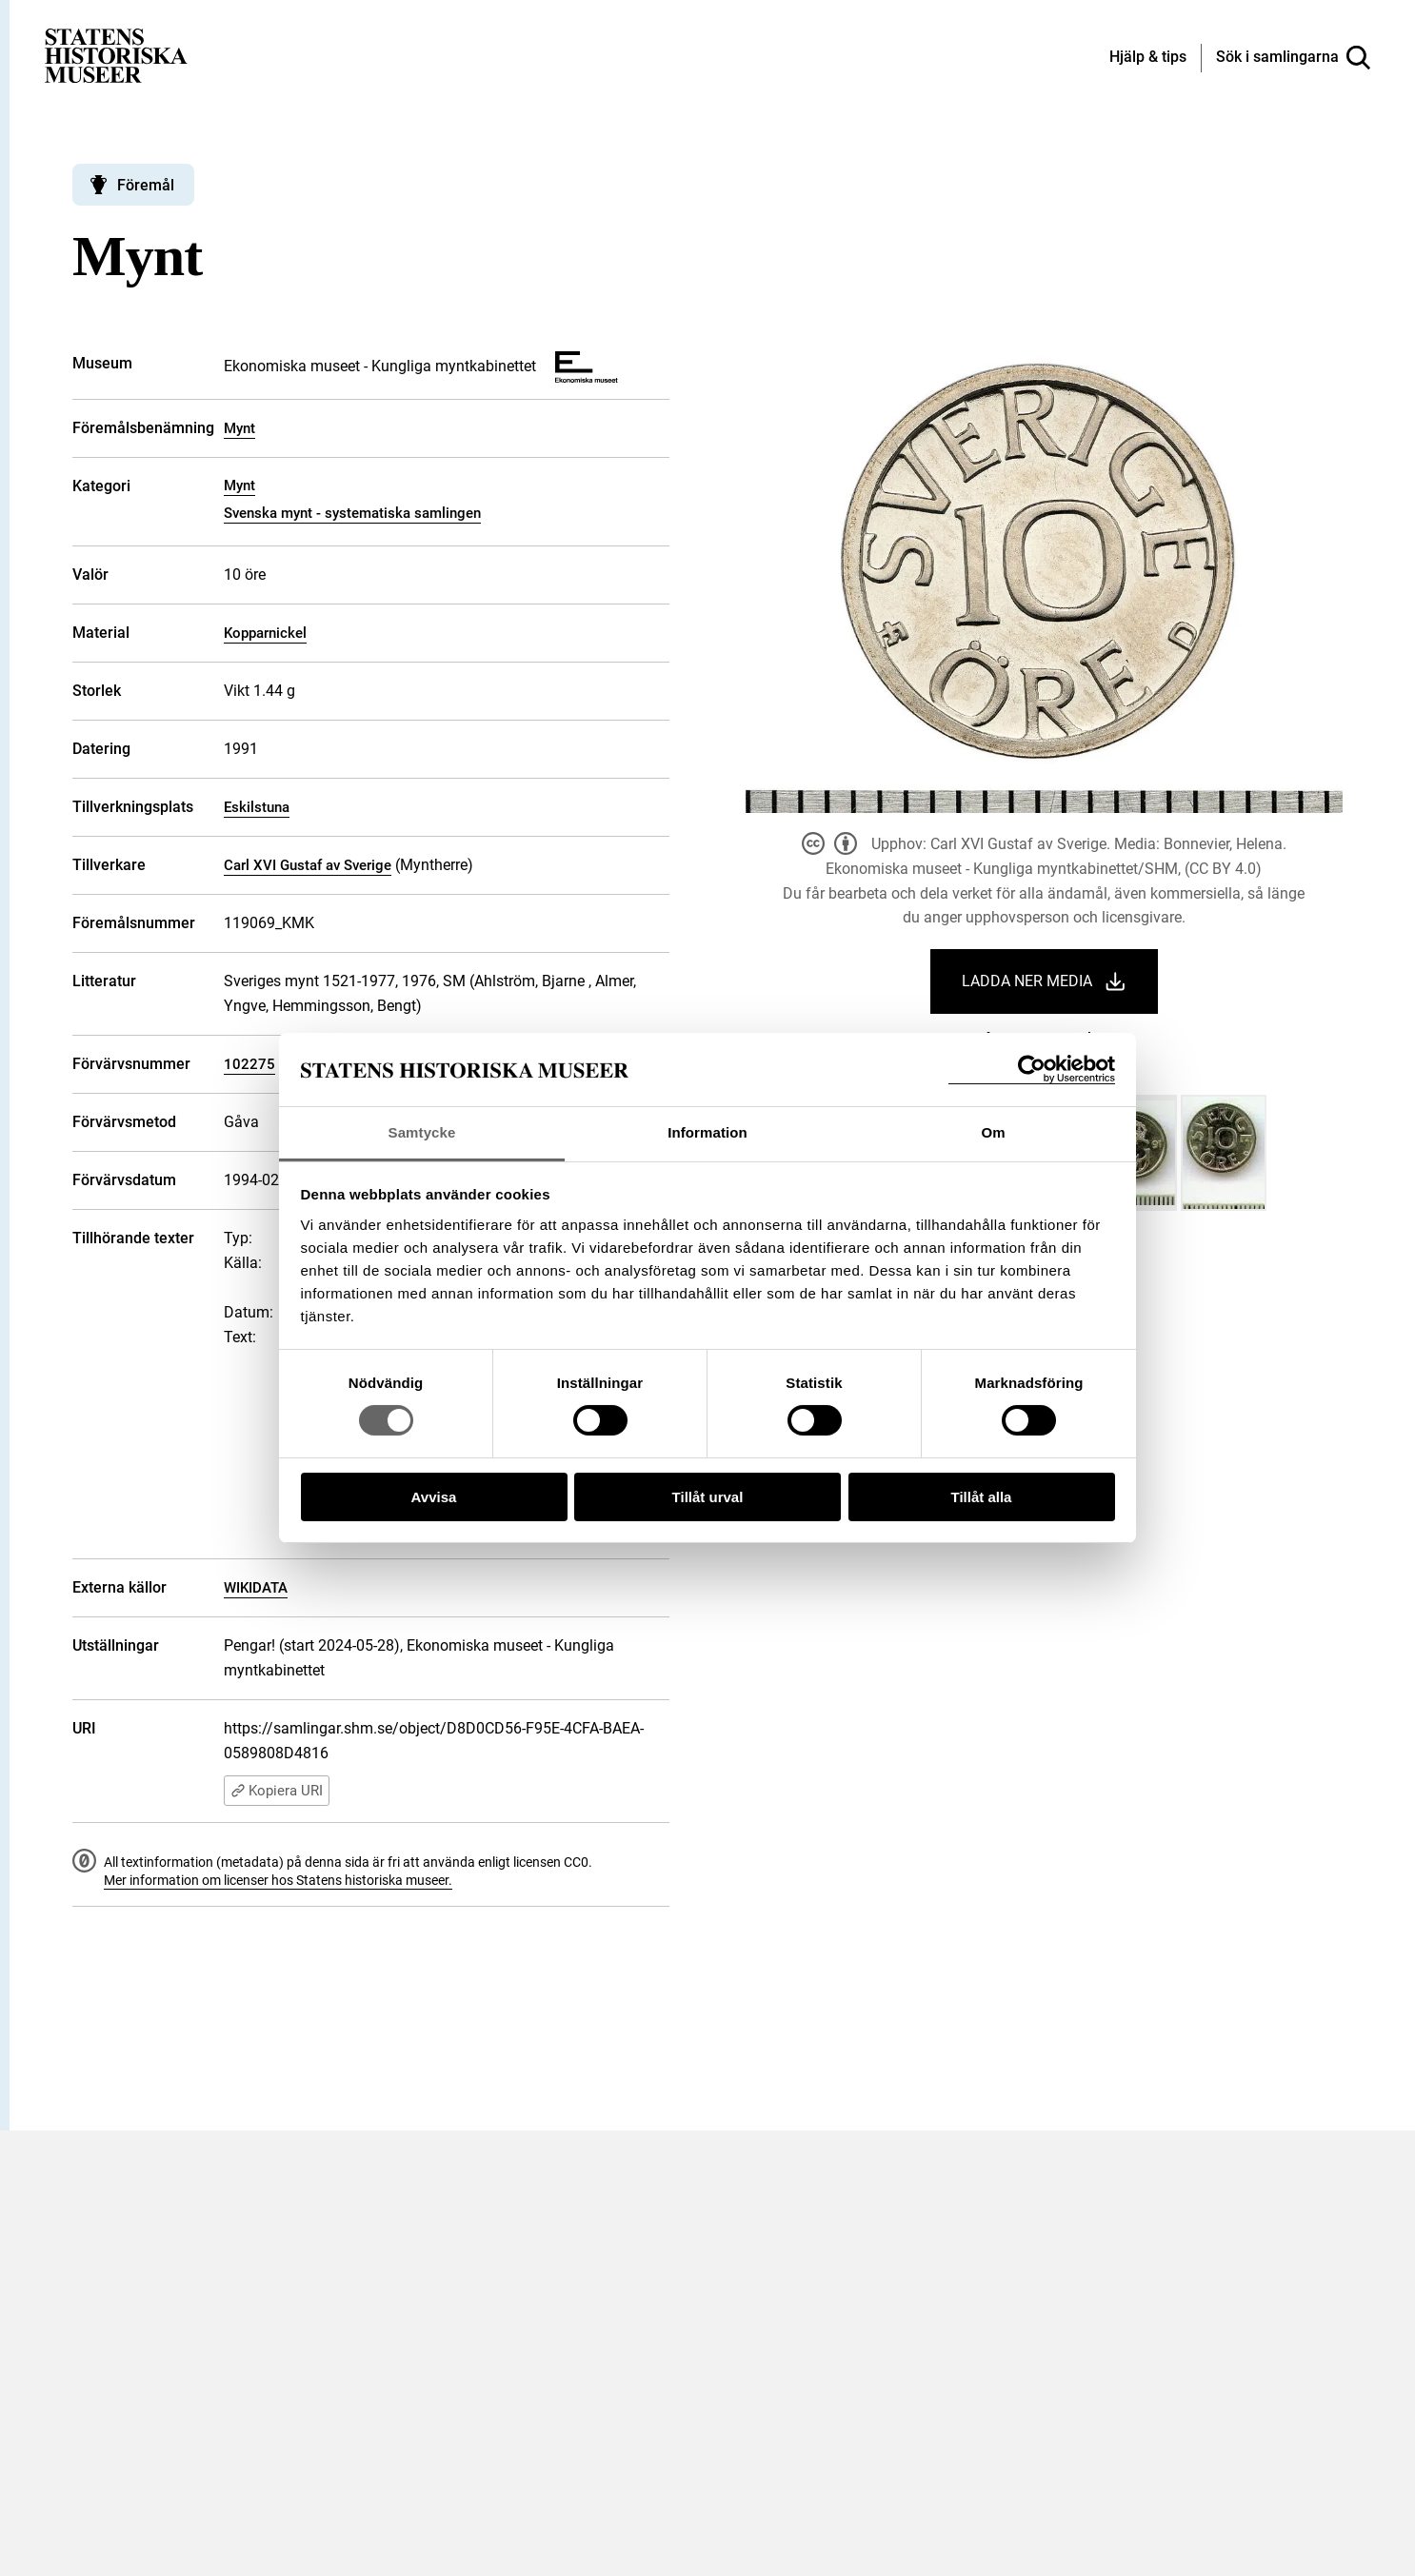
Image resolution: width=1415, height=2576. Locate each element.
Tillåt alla (981, 1497)
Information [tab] (707, 1132)
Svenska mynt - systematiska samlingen (352, 513)
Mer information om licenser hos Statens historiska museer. (278, 1880)
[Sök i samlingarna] (1293, 58)
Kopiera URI (276, 1790)
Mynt (239, 428)
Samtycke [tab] (422, 1132)
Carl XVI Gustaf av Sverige (307, 865)
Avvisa (434, 1497)
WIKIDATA (256, 1587)
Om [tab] (993, 1132)
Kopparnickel (265, 633)
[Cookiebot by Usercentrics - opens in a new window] (1031, 1069)
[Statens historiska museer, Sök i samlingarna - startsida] (116, 55)
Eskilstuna (256, 807)
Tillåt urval (708, 1497)
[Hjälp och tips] (1147, 58)
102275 (249, 1064)
